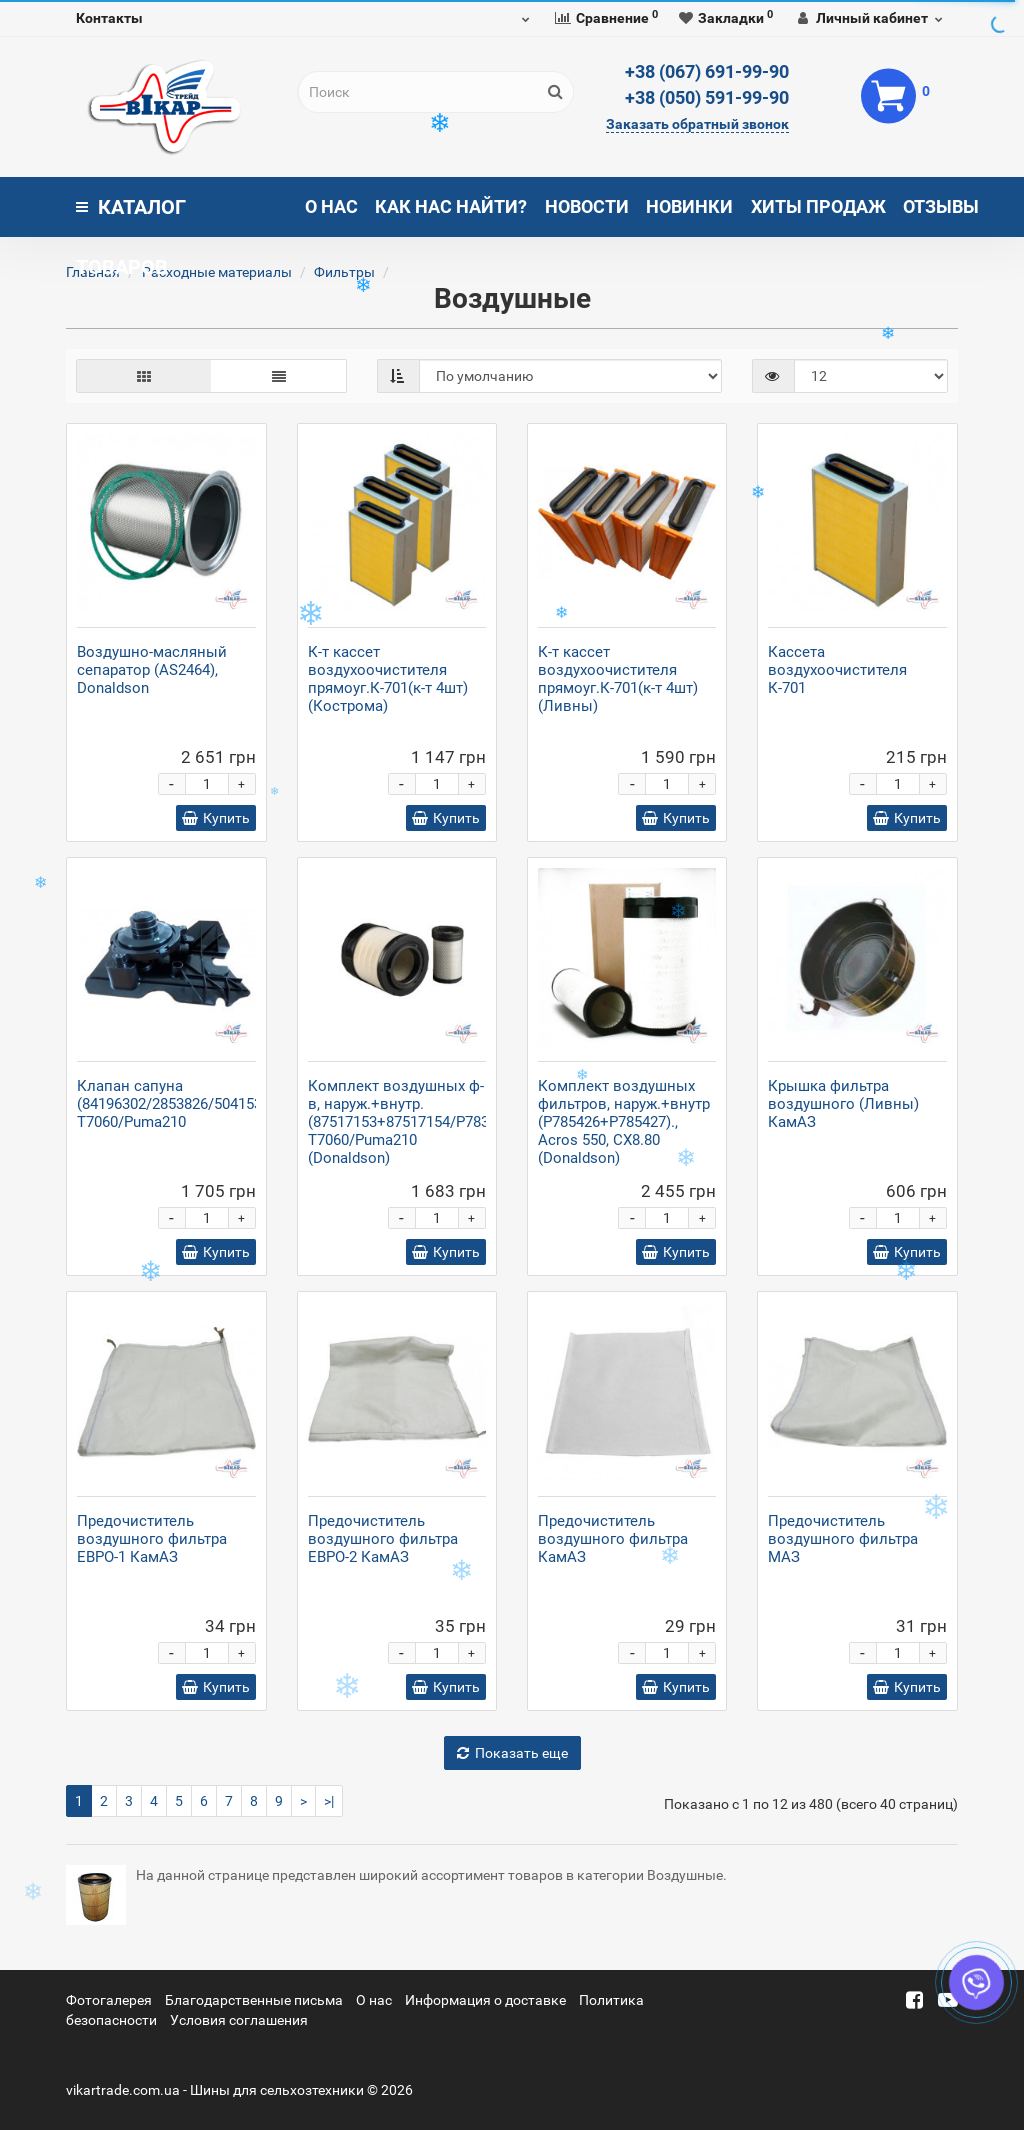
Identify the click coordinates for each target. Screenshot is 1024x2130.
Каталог (131, 216)
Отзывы (941, 206)
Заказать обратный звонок (697, 124)
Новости (587, 206)
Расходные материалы (217, 272)
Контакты (109, 18)
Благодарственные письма (254, 2000)
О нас (331, 206)
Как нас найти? (451, 206)
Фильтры (344, 272)
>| (329, 1801)
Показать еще (512, 1753)
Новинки (689, 206)
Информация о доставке (485, 2000)
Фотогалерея (109, 2000)
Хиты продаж (818, 206)
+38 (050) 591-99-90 (707, 97)
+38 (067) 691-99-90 (707, 71)
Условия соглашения (239, 2020)
